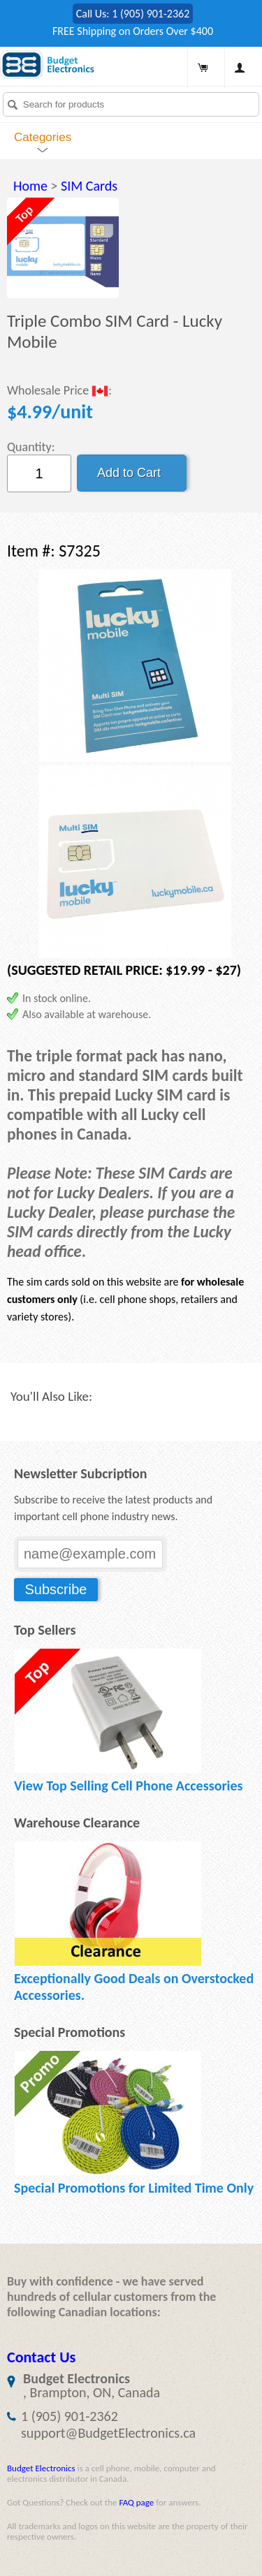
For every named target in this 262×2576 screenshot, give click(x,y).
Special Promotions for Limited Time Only (134, 2187)
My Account (240, 68)
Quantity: (31, 447)
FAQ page (136, 2502)
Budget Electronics (41, 2468)
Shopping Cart (203, 68)
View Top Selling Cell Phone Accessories (128, 1785)
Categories (42, 137)
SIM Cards (89, 185)
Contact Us (41, 2357)
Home (30, 185)
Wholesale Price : (59, 391)
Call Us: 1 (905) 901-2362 (133, 13)
